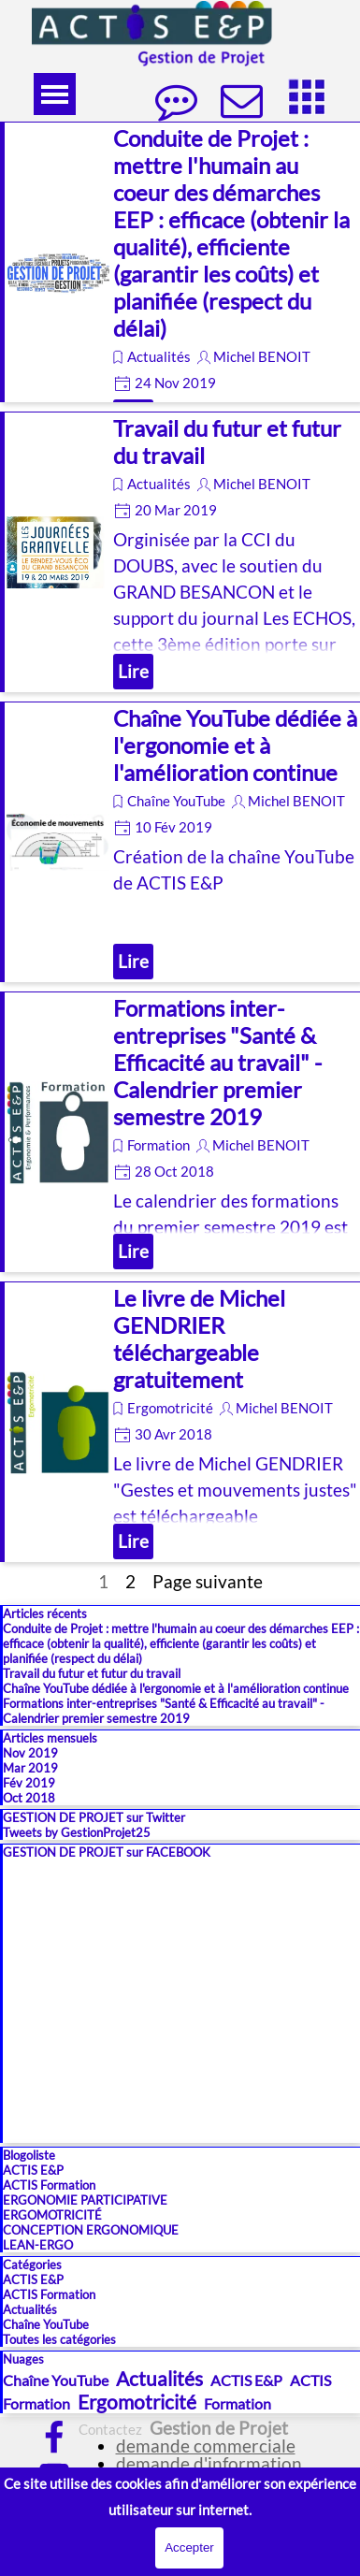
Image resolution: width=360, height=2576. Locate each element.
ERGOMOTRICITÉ (52, 2214)
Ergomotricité (170, 1408)
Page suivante (207, 1581)
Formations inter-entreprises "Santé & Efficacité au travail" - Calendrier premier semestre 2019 (217, 1062)
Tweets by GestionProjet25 (77, 1832)
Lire (133, 671)
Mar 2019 (30, 1767)
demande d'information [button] (209, 2463)
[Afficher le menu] (55, 94)
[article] (180, 262)
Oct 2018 (29, 1797)
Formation (158, 1145)
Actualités (159, 357)
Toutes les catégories (59, 2339)
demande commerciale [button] (205, 2446)
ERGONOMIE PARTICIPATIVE (85, 2199)
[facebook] (54, 2436)
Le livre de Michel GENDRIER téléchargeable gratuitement (199, 1338)
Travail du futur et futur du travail (91, 1673)
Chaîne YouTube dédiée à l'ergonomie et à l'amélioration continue (235, 745)
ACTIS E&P (33, 2170)
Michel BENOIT (261, 357)
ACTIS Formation (49, 2185)
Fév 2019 (29, 1782)
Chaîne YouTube (176, 801)
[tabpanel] (198, 2457)
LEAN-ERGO (38, 2244)
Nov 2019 (30, 1752)
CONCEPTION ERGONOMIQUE (91, 2229)
